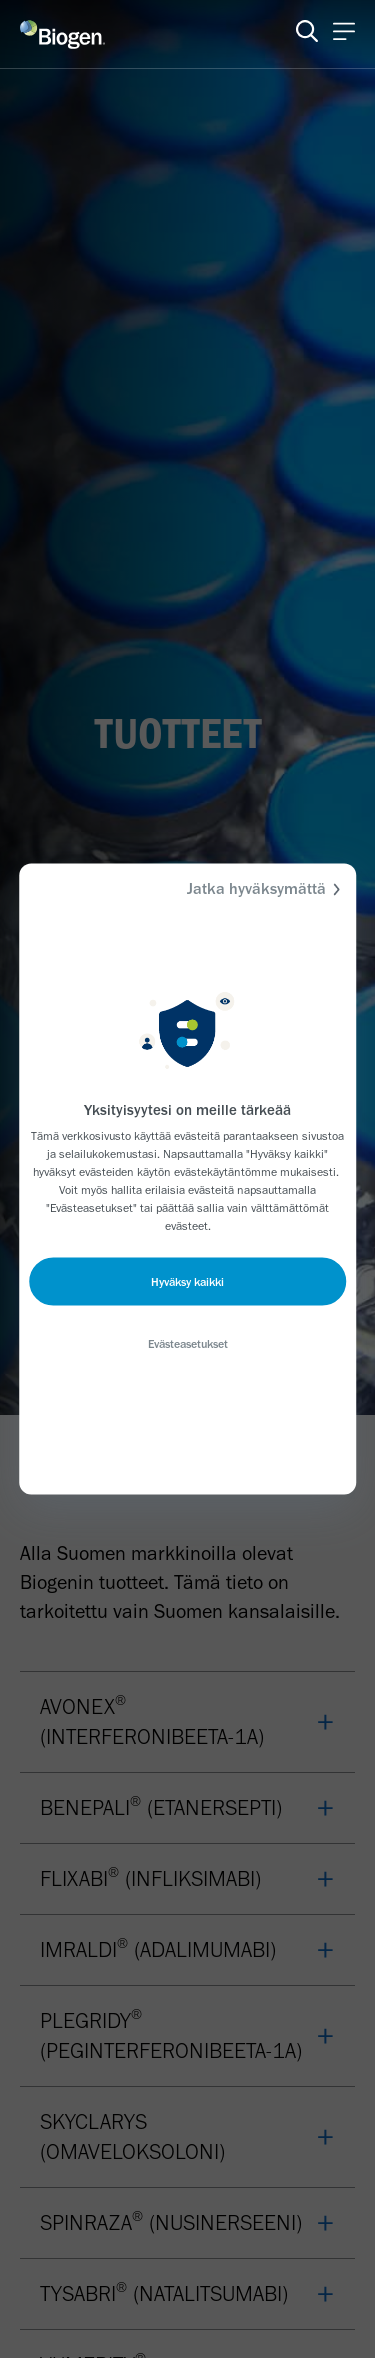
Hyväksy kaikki (187, 1282)
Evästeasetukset (188, 1344)
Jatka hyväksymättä (266, 889)
